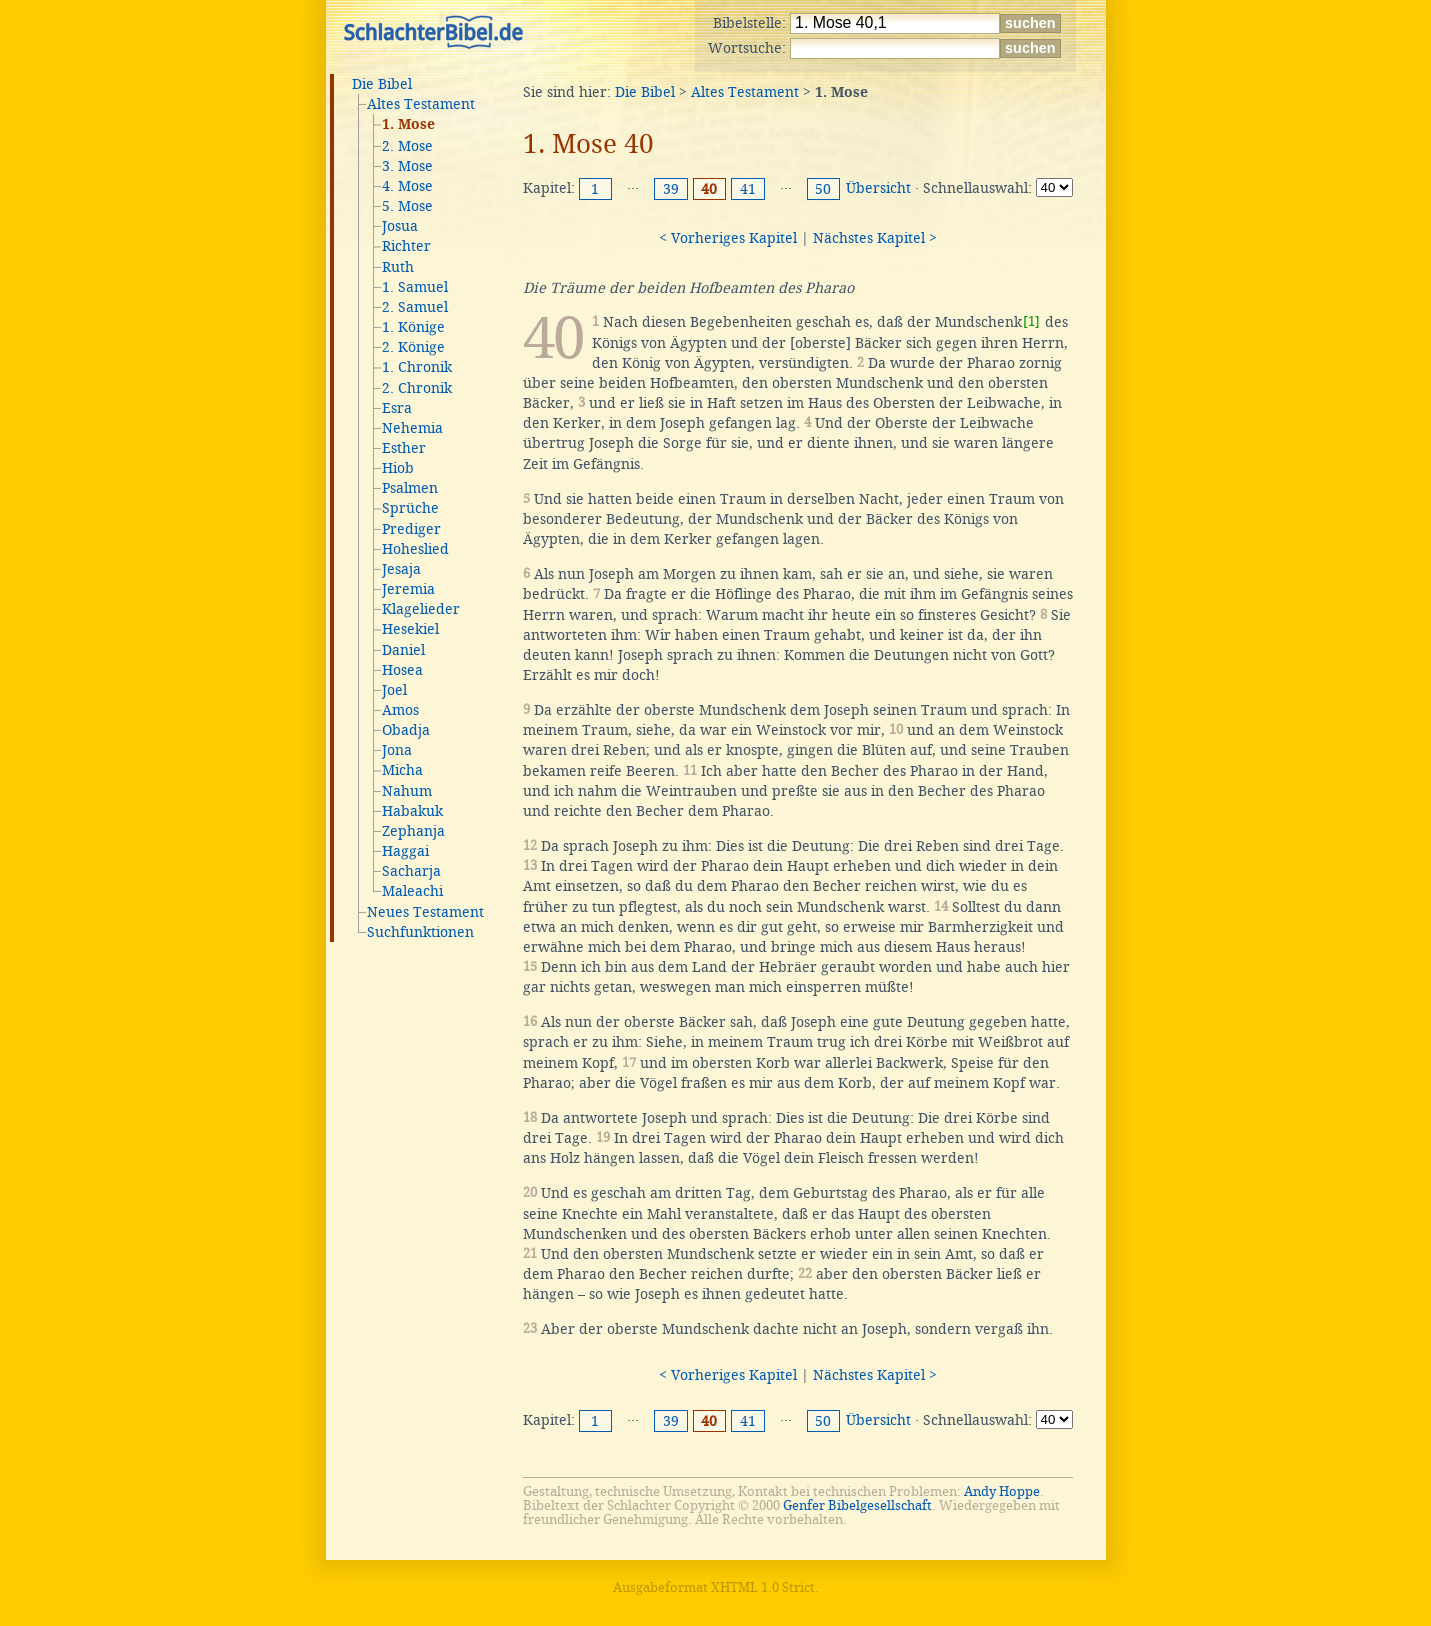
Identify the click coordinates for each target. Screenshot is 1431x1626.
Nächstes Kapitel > (875, 238)
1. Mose (408, 125)
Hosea (402, 670)
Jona (397, 750)
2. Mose (407, 146)
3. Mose (407, 166)
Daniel (403, 650)
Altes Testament (421, 104)
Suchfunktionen (420, 932)
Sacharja (411, 871)
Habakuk (412, 811)
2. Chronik (417, 388)
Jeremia (408, 589)
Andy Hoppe (1002, 1491)
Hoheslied (415, 549)
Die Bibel (382, 84)
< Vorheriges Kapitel (728, 238)
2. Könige (413, 347)
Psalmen (410, 488)
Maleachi (412, 891)
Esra (397, 408)
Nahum (407, 791)
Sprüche (410, 508)
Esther (404, 448)
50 (823, 189)
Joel (394, 690)
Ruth (398, 267)
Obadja (406, 730)
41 (748, 189)
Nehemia (412, 428)
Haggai (405, 851)
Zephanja (413, 831)
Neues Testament (425, 912)
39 (671, 189)
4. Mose (407, 186)
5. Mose (407, 206)
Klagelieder (421, 609)
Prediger (411, 529)
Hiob (398, 468)
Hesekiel (410, 629)
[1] (1031, 321)
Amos (400, 710)
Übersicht (878, 188)
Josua (400, 226)
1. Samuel (415, 287)
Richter (406, 246)
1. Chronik (417, 367)
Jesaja (401, 569)
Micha (402, 770)
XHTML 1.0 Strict (763, 1587)
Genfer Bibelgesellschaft (857, 1505)
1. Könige (413, 327)
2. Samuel (415, 307)
